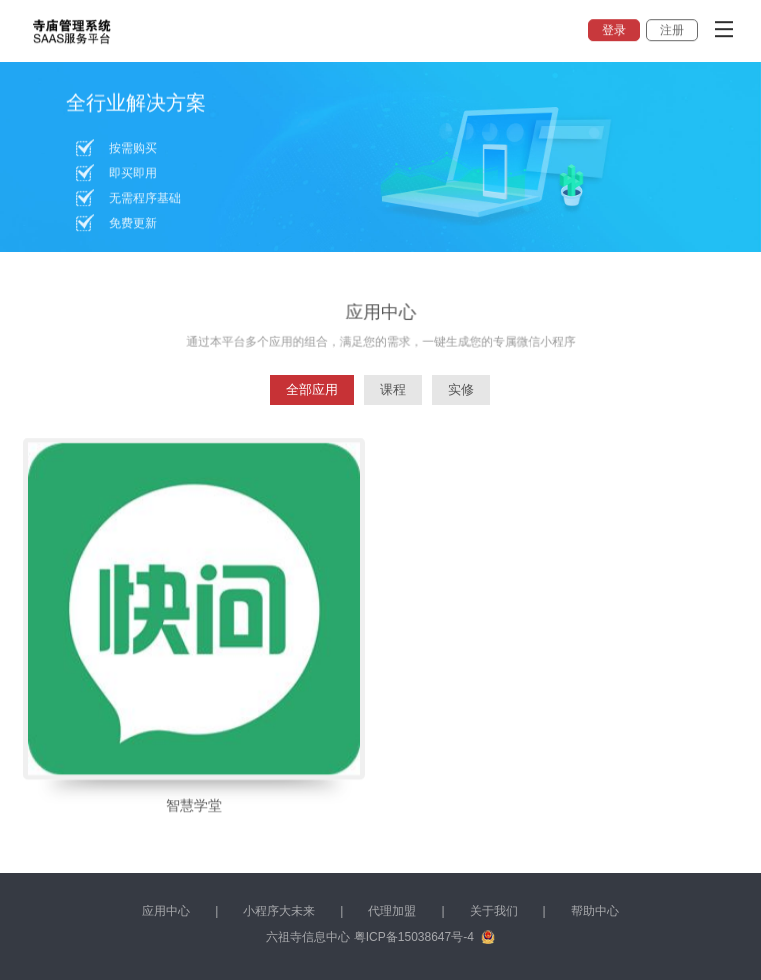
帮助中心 (595, 911)
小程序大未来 (279, 911)
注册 (672, 29)
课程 (393, 389)
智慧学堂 (194, 812)
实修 (461, 389)
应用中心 (166, 911)
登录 (614, 29)
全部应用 (312, 389)
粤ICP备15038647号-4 (414, 937)
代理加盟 (392, 911)
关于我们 (494, 911)
